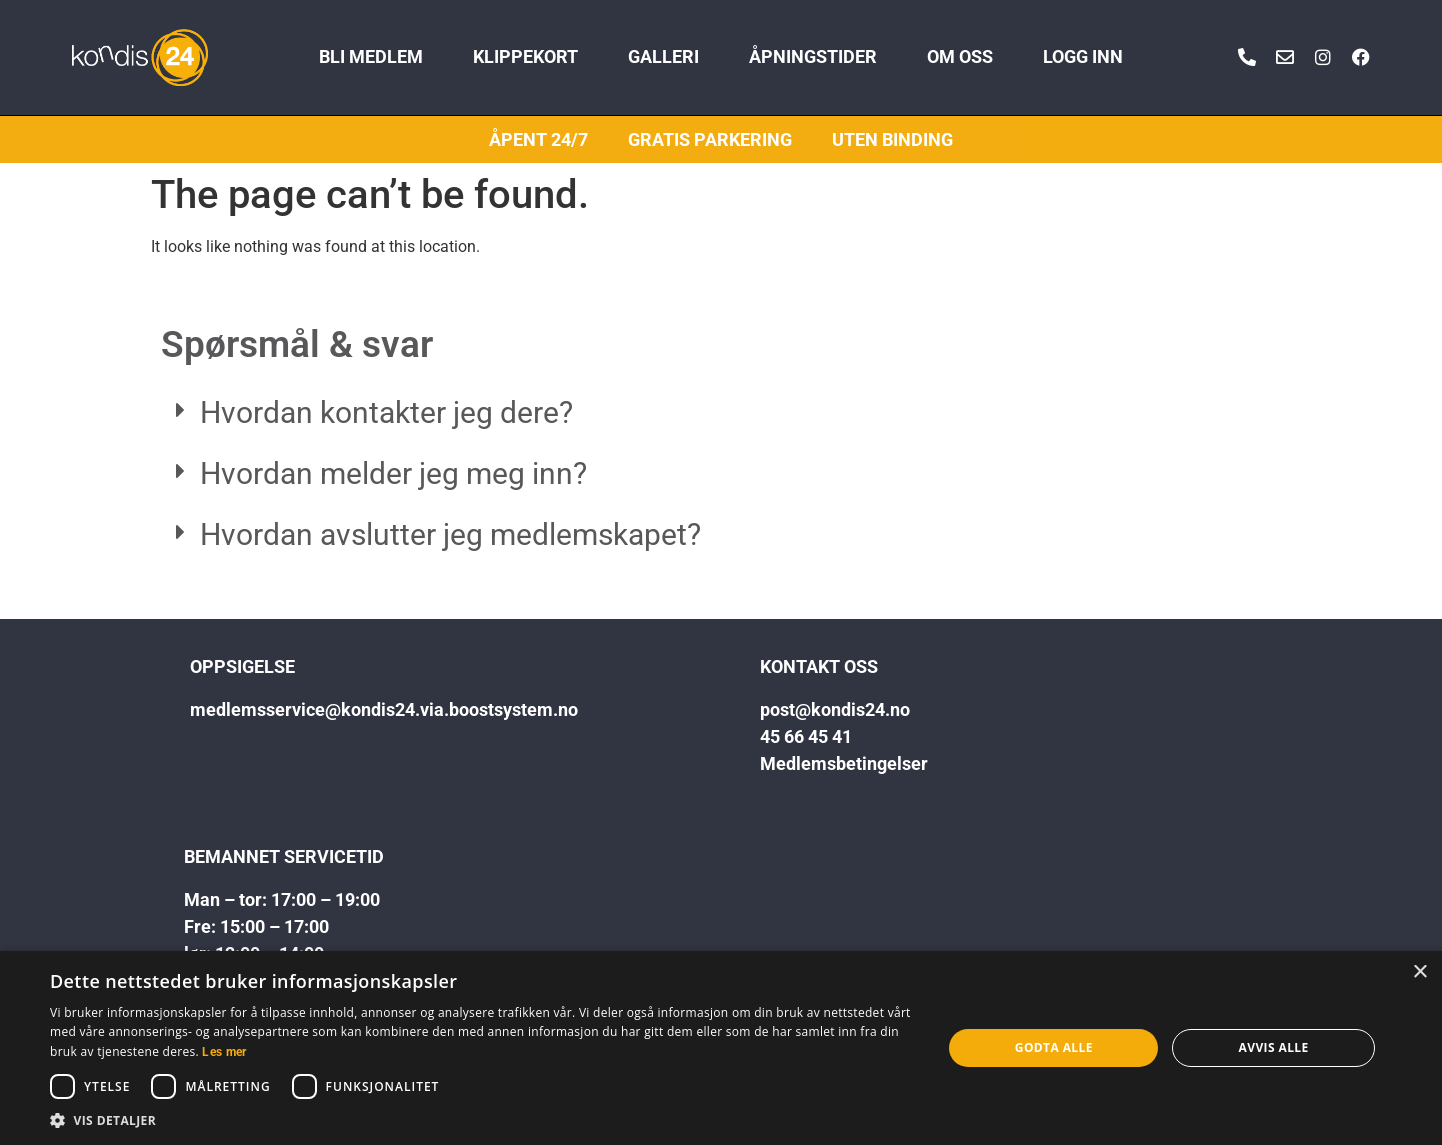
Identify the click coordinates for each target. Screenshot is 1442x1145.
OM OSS (960, 57)
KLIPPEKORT (525, 57)
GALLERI (663, 57)
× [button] (1419, 972)
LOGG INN (1083, 57)
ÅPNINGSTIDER (813, 57)
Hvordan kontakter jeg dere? (386, 412)
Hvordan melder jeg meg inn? (393, 473)
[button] (721, 413)
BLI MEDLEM (371, 57)
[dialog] (721, 1048)
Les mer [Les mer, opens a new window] (224, 1052)
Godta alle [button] (1054, 1047)
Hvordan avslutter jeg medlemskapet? (450, 534)
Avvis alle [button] (1274, 1047)
